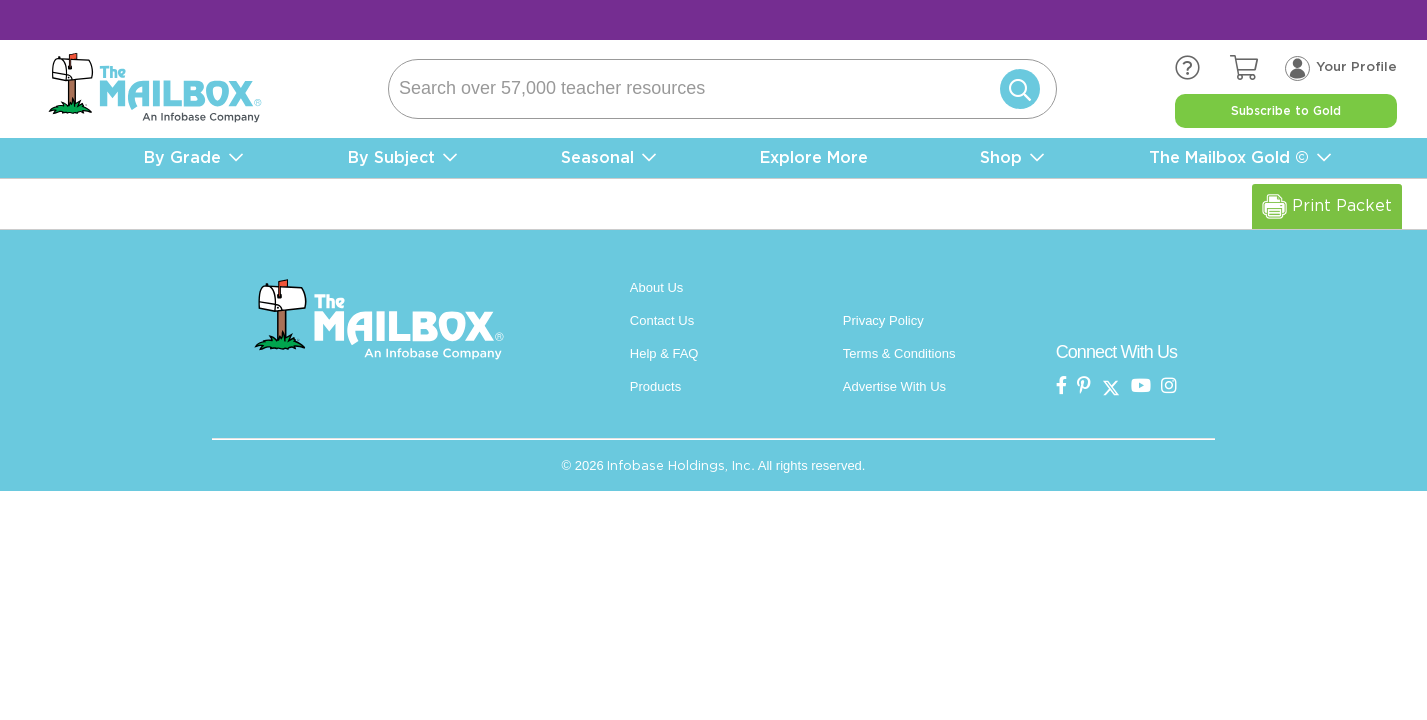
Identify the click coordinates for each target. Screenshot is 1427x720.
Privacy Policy (883, 320)
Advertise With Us (894, 386)
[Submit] (1016, 89)
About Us (656, 287)
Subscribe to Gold (1286, 111)
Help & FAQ (664, 353)
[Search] (722, 89)
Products (655, 386)
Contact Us (662, 320)
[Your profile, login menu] (1341, 67)
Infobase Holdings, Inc (679, 465)
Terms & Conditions (899, 353)
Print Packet (1327, 206)
